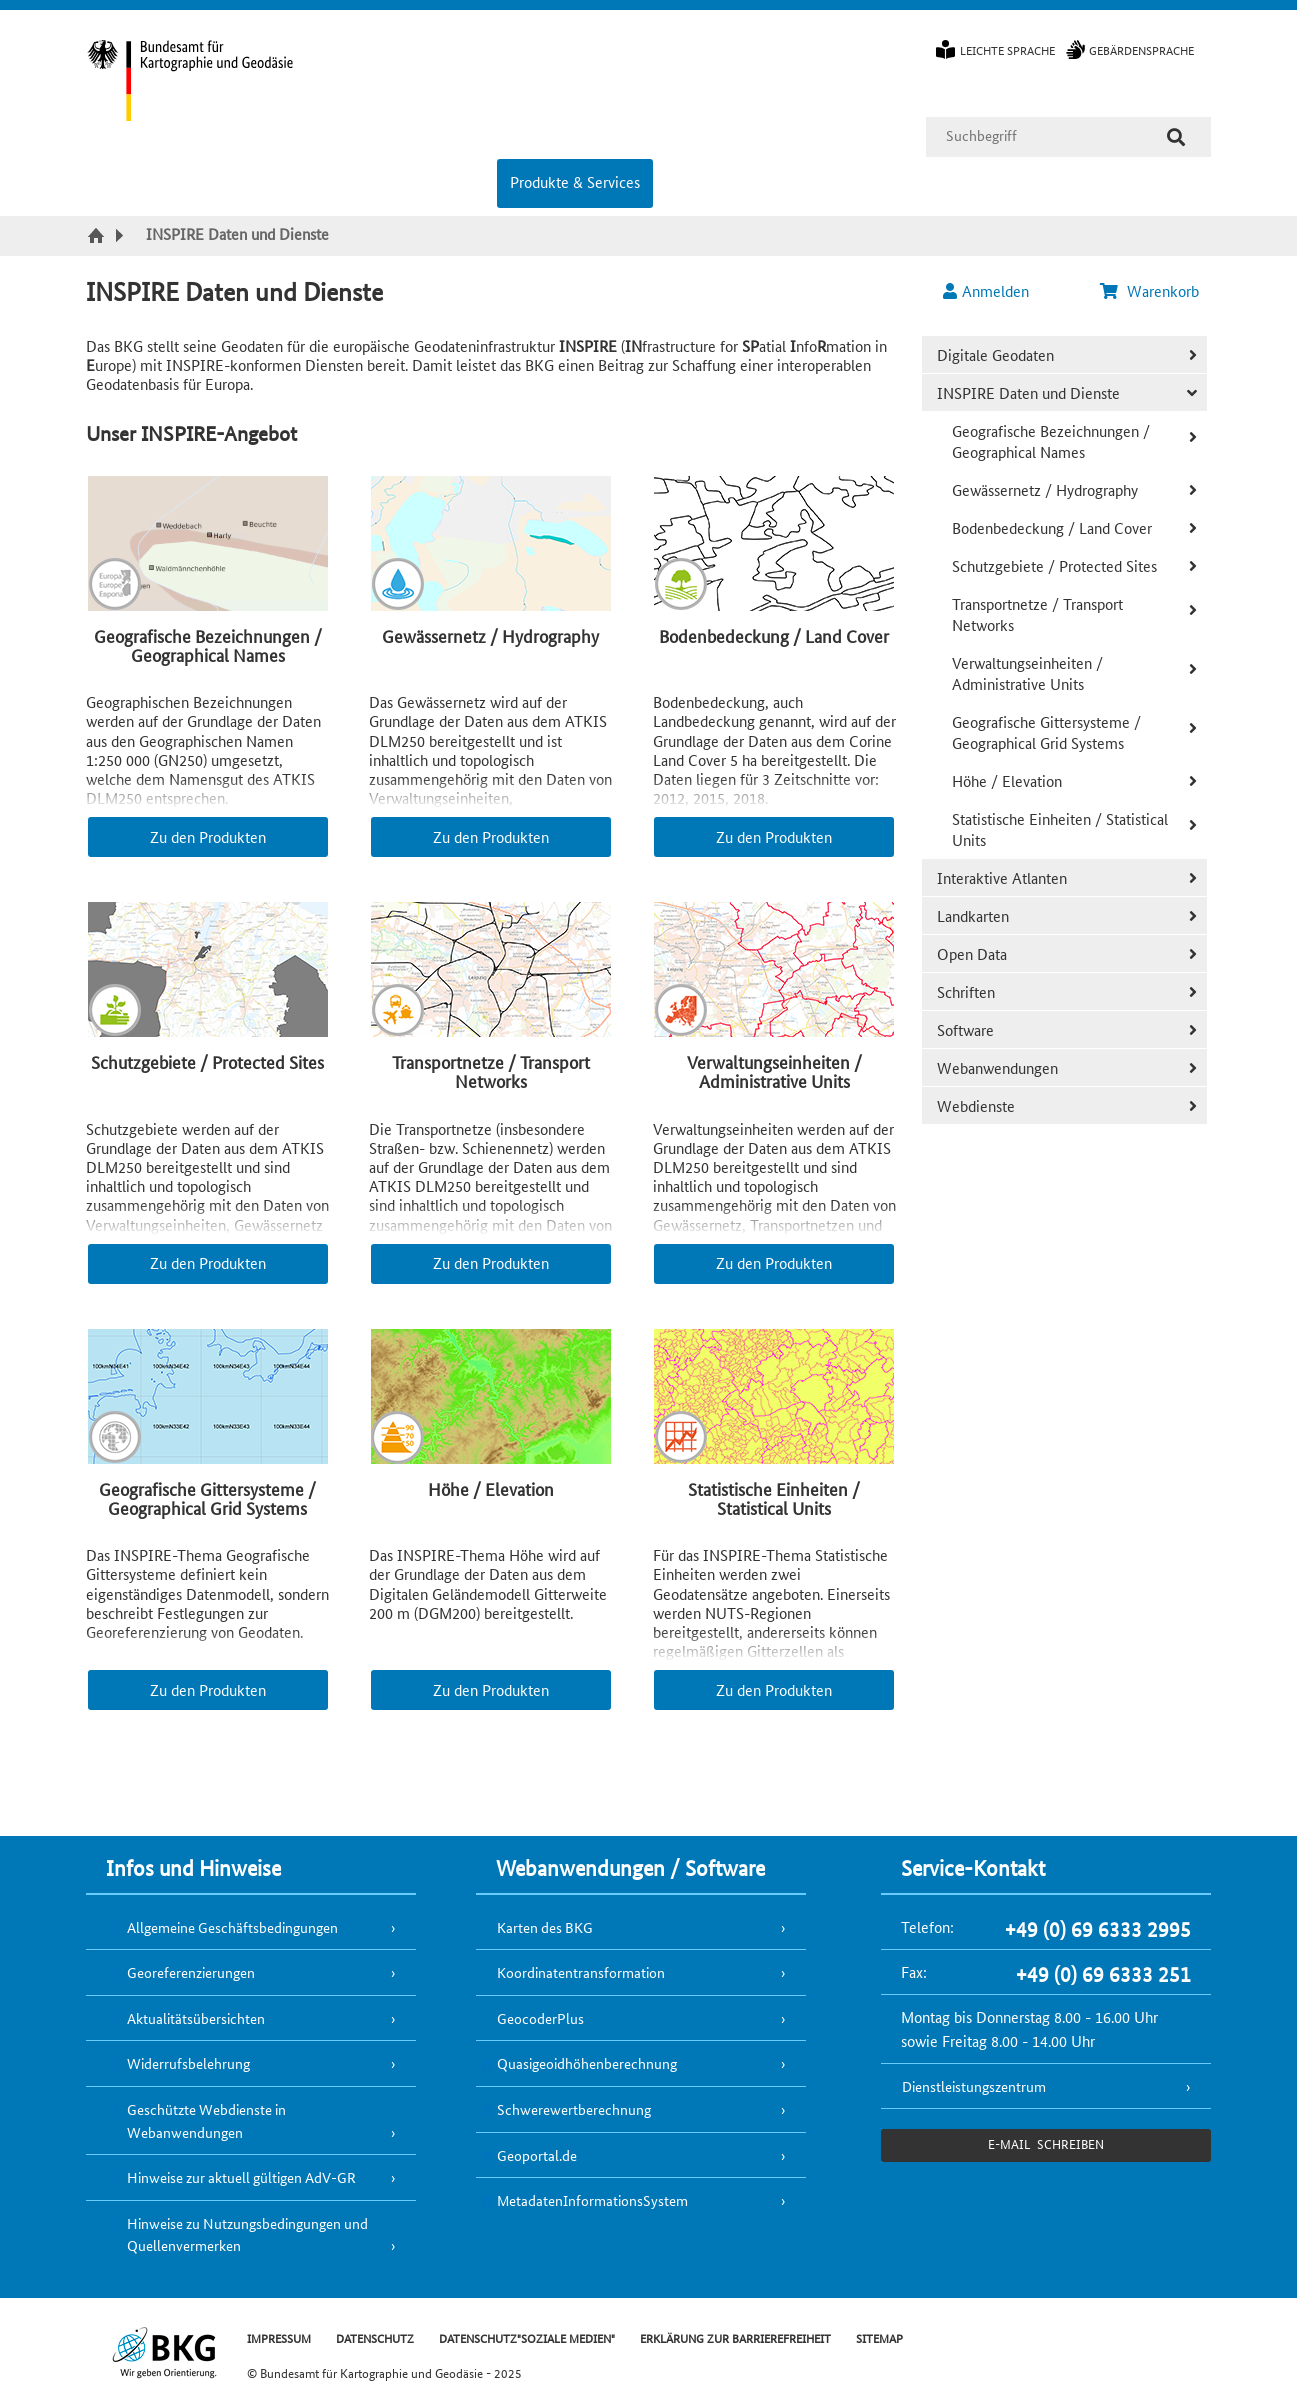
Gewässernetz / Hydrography (1045, 489)
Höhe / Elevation (1007, 780)
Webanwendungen (997, 1067)
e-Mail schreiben (1045, 2143)
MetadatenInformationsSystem (592, 2200)
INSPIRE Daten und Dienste (1028, 392)
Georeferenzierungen (191, 1972)
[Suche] (1176, 137)
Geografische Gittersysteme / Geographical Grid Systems (1046, 732)
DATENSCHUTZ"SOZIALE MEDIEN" (527, 2337)
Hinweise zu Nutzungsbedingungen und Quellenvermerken (247, 2234)
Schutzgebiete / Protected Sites (1054, 565)
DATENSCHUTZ (375, 2337)
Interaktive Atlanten (1002, 877)
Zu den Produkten (208, 836)
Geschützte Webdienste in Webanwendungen (206, 2120)
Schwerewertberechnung (574, 2109)
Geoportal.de (537, 2155)
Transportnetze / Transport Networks (1037, 614)
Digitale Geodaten (995, 354)
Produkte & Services (575, 181)
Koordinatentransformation (581, 1972)
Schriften (966, 991)
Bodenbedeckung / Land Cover (1052, 527)
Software (965, 1029)
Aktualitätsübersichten (196, 2018)
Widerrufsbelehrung (188, 2063)
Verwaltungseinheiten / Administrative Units (1027, 673)
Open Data (972, 953)
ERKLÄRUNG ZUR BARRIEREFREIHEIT (735, 2337)
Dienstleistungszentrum (974, 2086)
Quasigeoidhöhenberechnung (587, 2063)
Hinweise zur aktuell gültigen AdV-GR (241, 2177)
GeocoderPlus (540, 2018)
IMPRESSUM (279, 2337)
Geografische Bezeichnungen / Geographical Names (1051, 441)
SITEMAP (879, 2337)
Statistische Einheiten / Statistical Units (1060, 829)
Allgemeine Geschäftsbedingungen (232, 1927)
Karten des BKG (545, 1927)
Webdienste (976, 1105)
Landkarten (973, 915)
